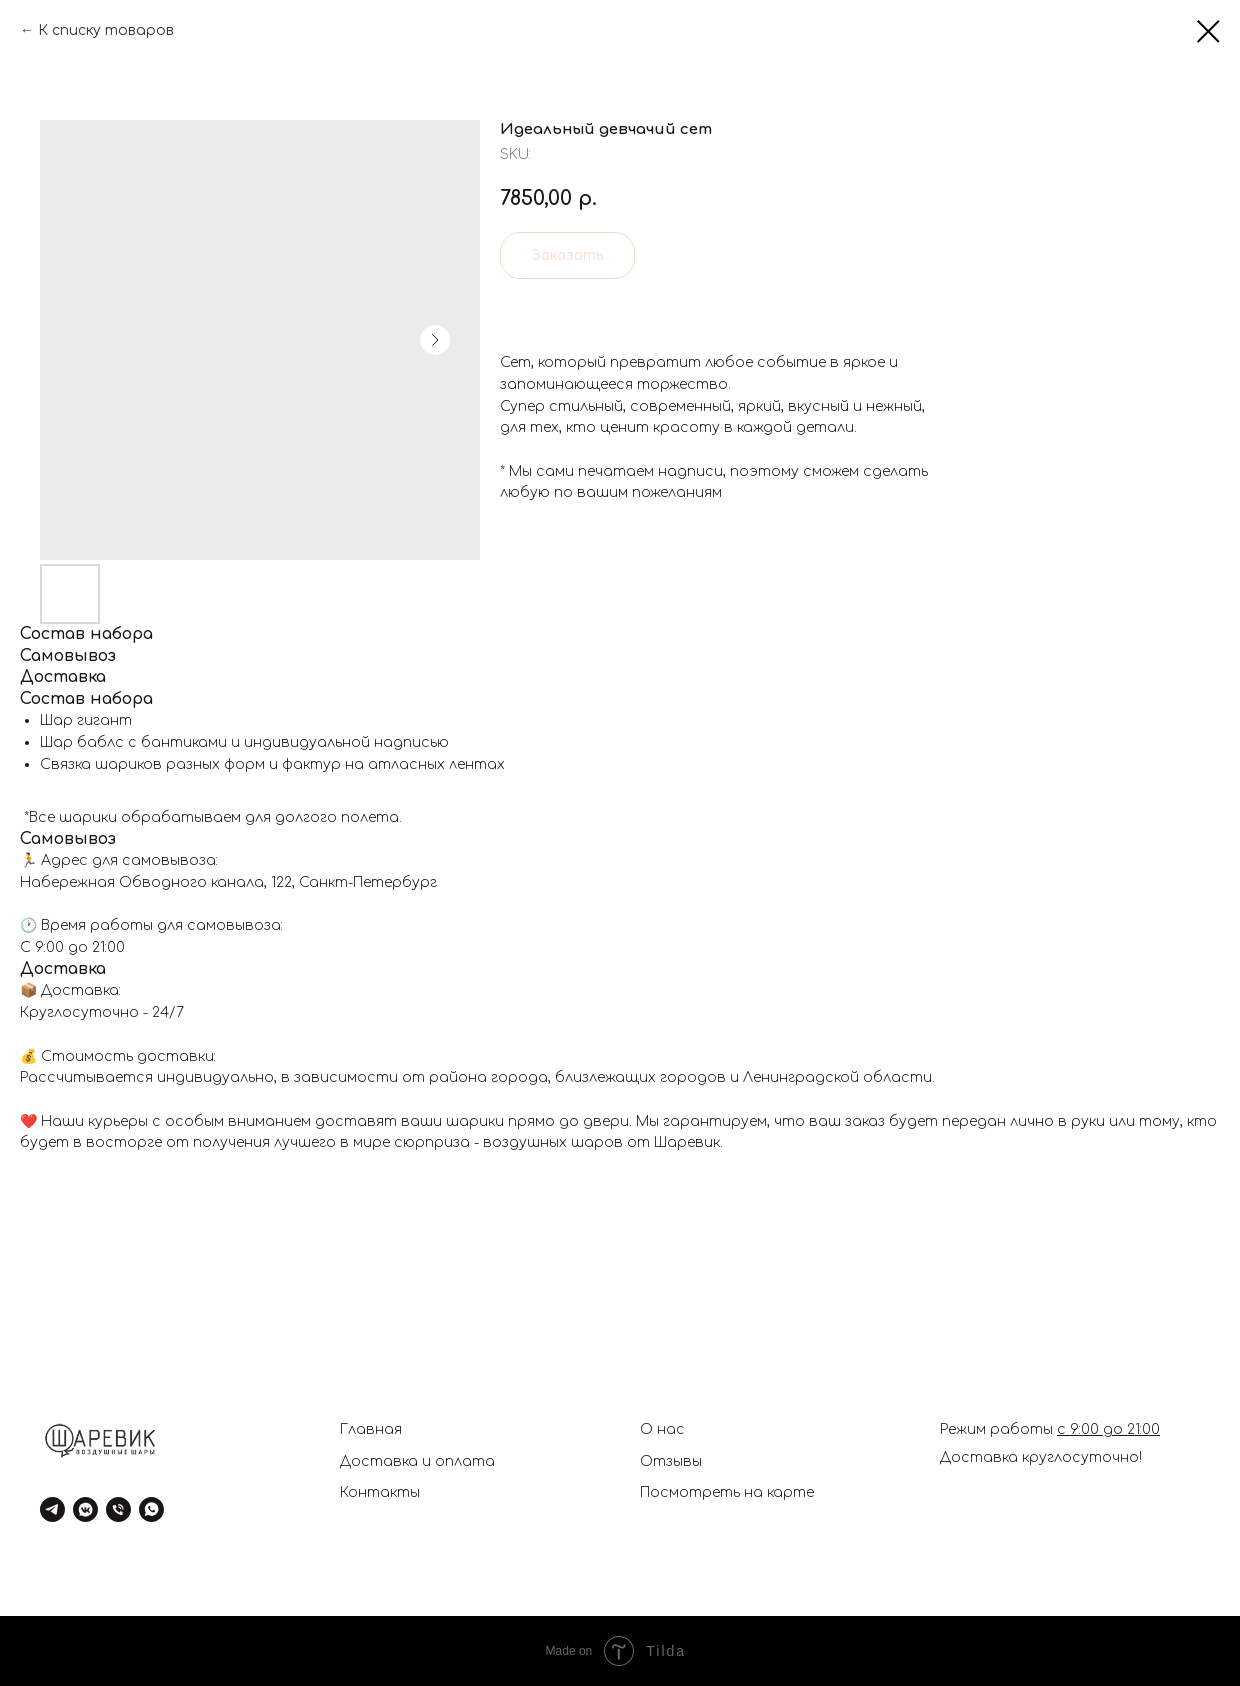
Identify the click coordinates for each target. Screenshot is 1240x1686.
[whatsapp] (151, 1509)
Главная (371, 1429)
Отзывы (671, 1461)
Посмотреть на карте (727, 1492)
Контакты (380, 1492)
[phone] (118, 1509)
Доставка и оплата (417, 1461)
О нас (662, 1429)
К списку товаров (106, 30)
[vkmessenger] (85, 1509)
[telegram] (52, 1509)
